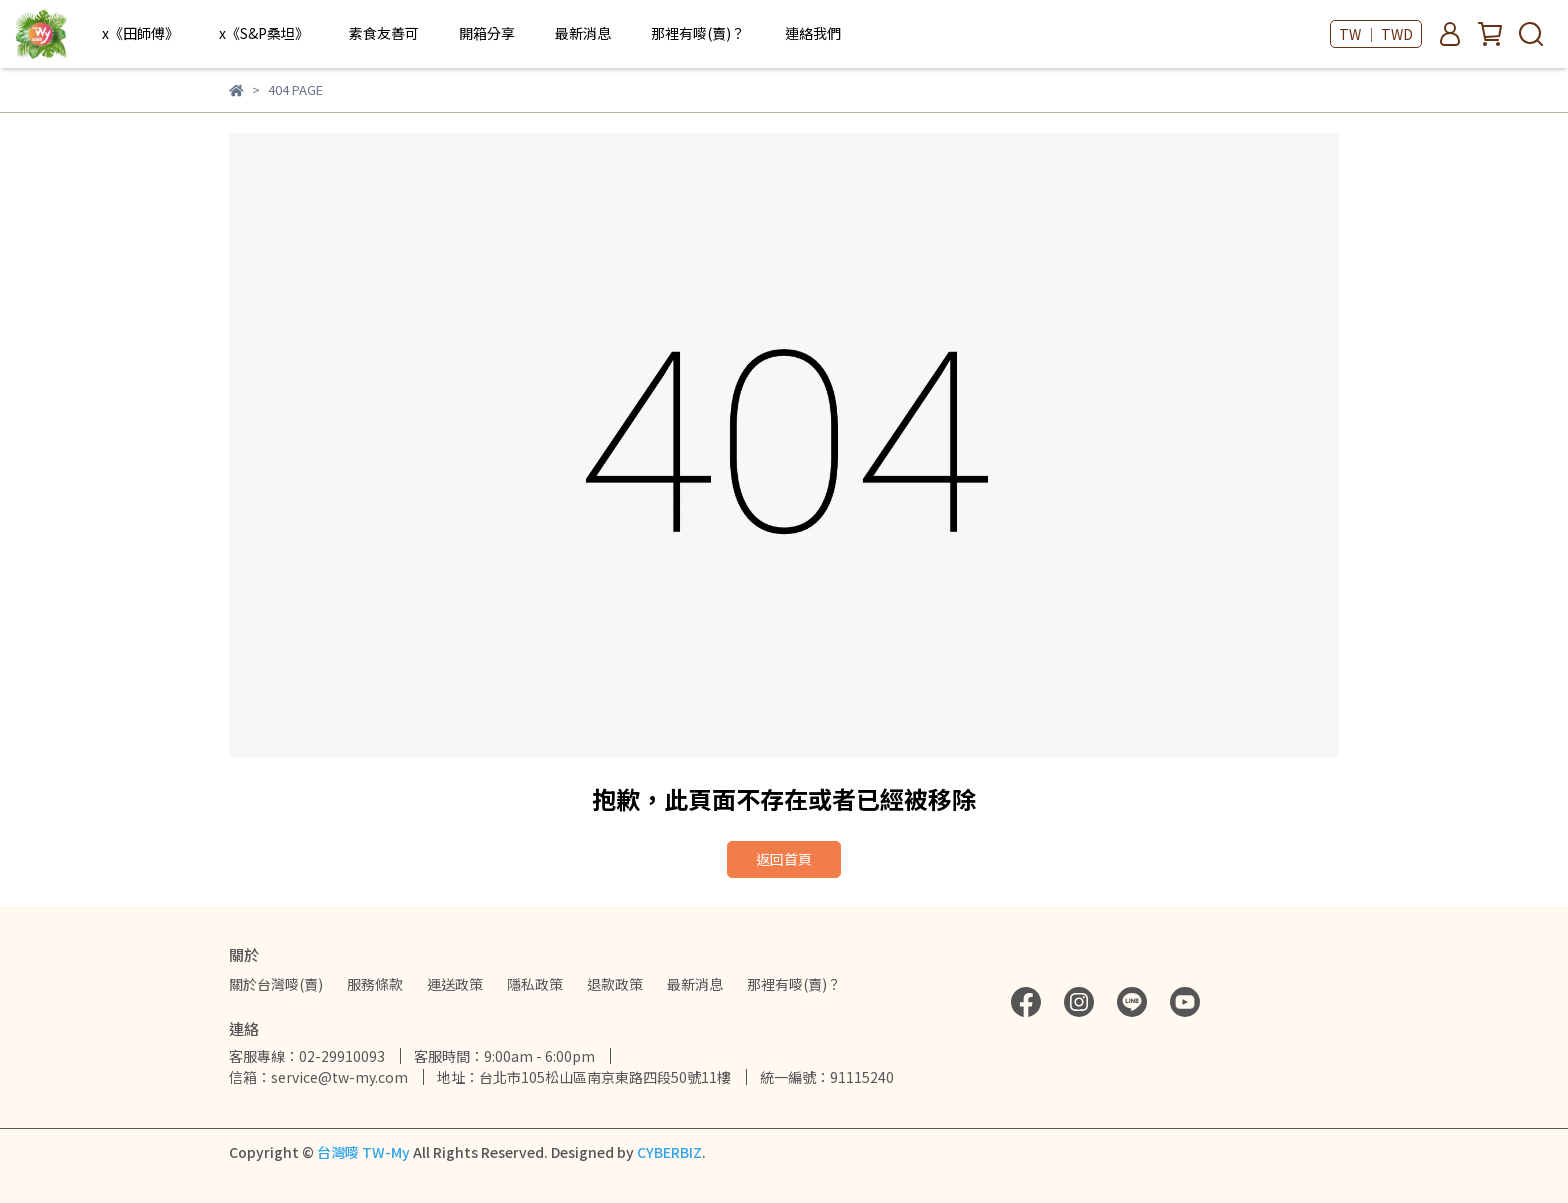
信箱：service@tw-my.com (318, 1077)
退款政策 (615, 984)
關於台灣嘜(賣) (276, 984)
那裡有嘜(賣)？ (698, 33)
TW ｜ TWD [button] (1376, 34)
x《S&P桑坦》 (264, 33)
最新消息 (583, 33)
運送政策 (455, 984)
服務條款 (375, 984)
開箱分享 (487, 33)
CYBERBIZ (669, 1152)
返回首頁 (784, 859)
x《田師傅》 (140, 33)
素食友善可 (384, 33)
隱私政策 (535, 984)
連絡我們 (813, 33)
